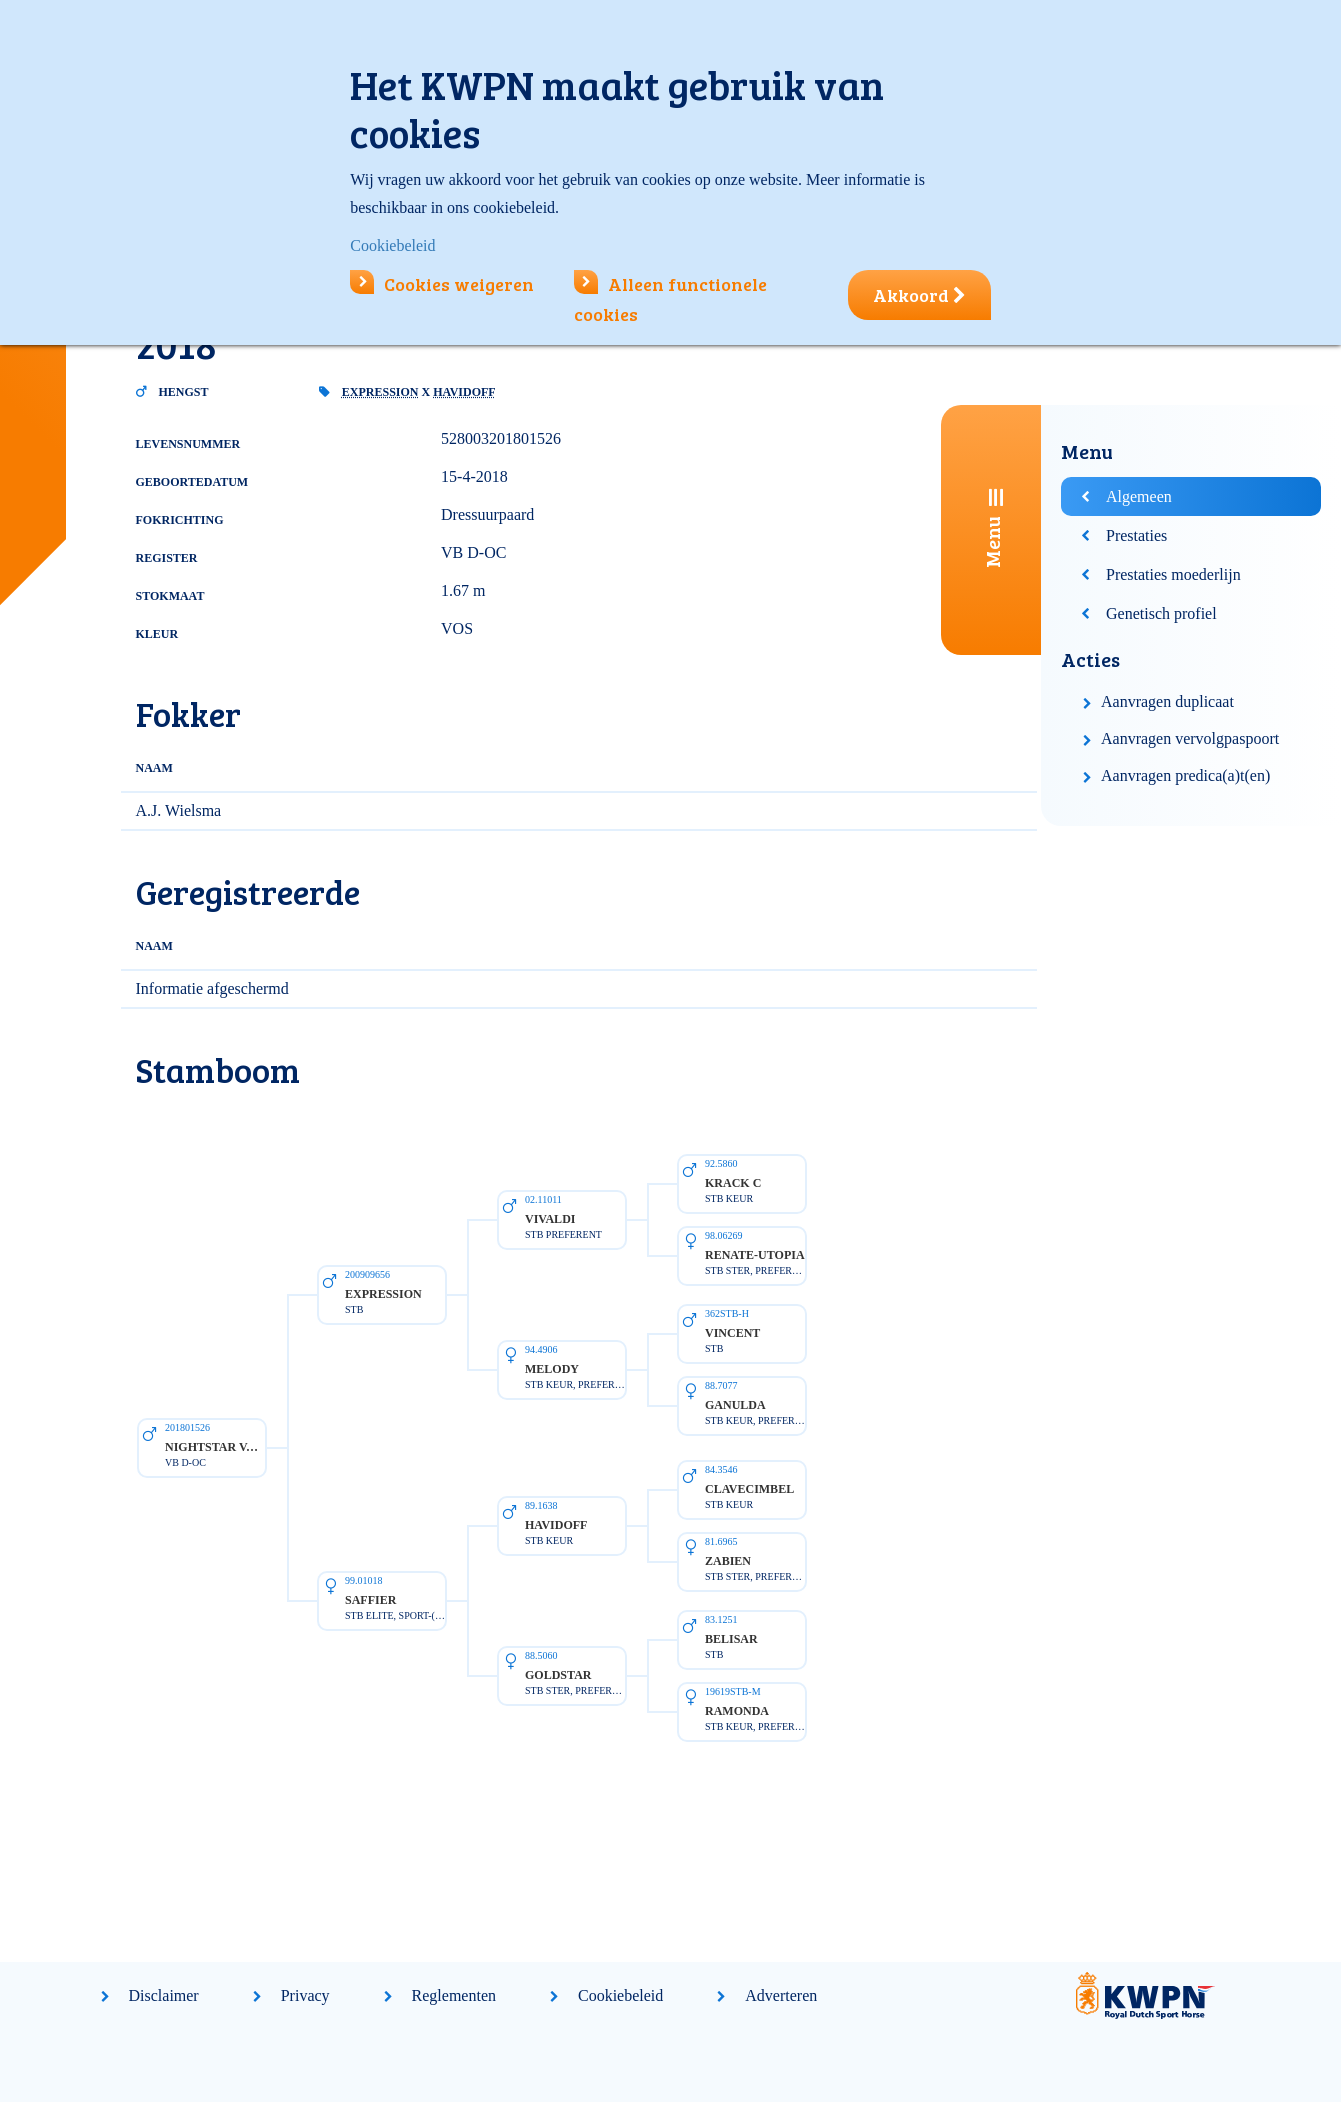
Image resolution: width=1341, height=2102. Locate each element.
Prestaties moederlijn (1173, 574)
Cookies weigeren (442, 284)
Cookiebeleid (620, 1995)
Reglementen (454, 1995)
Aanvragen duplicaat (1167, 701)
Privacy (305, 1995)
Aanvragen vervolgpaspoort (1190, 738)
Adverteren (781, 1995)
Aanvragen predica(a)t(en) (1185, 775)
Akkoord (919, 295)
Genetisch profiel (1161, 613)
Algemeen (1139, 496)
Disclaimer (164, 1995)
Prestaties (1136, 535)
